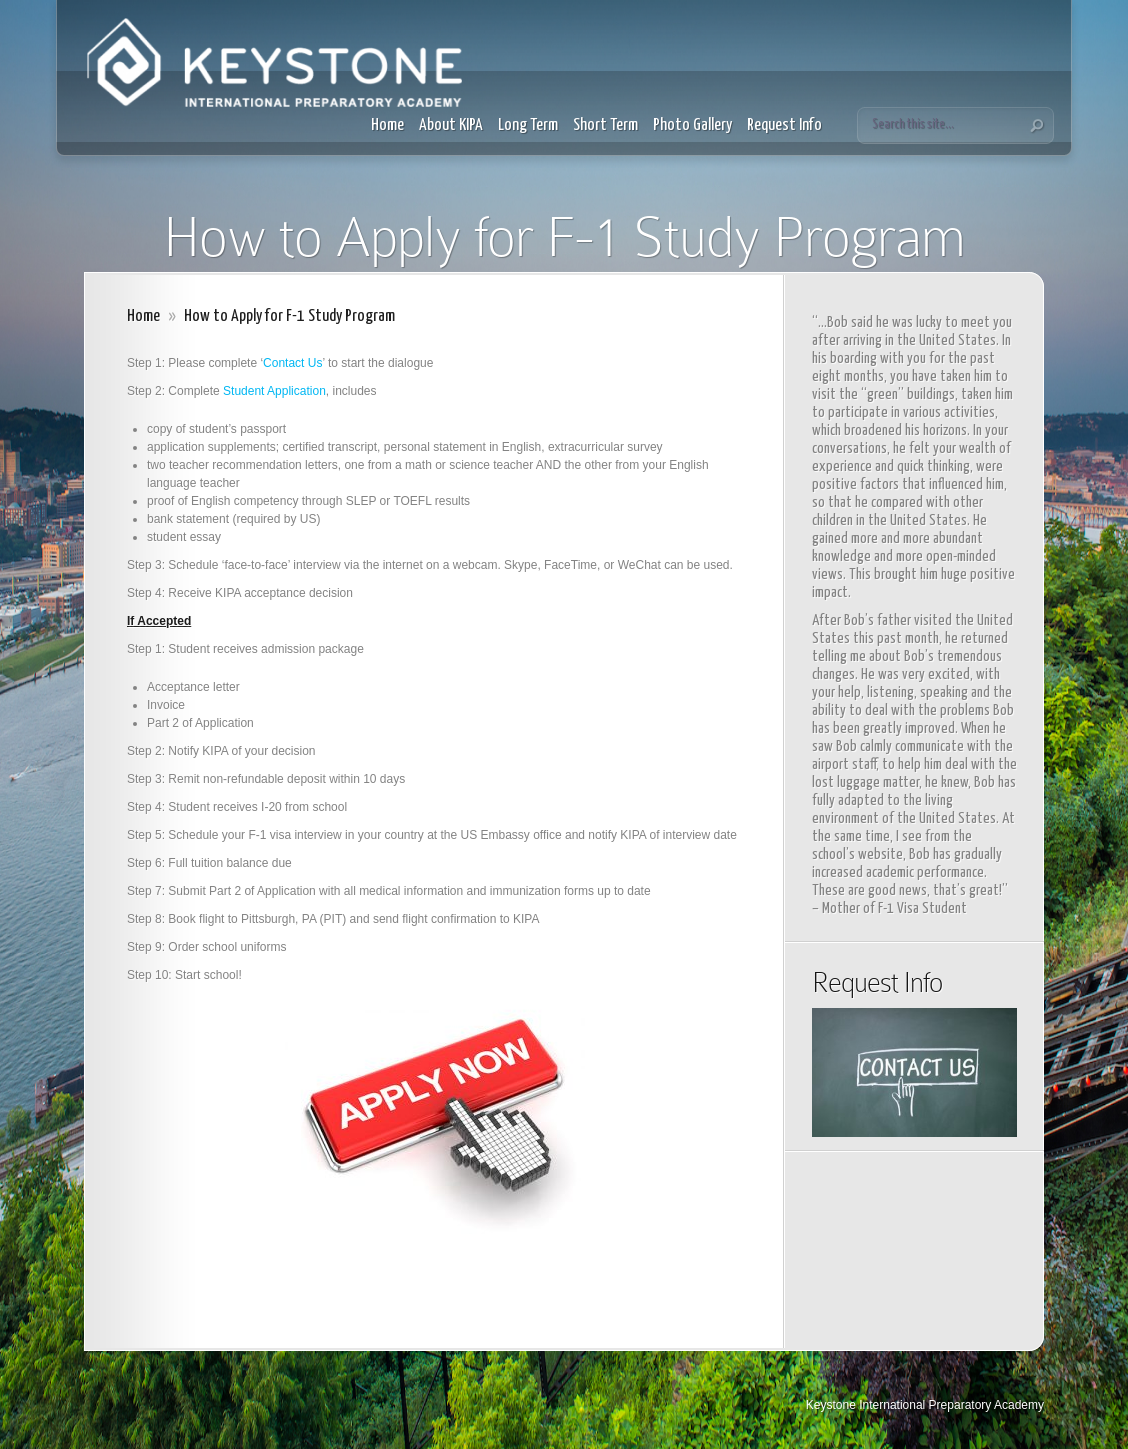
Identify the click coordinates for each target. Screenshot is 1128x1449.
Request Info (784, 125)
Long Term (528, 125)
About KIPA (451, 125)
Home (387, 125)
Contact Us (292, 363)
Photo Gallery (692, 125)
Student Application (274, 391)
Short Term (605, 125)
